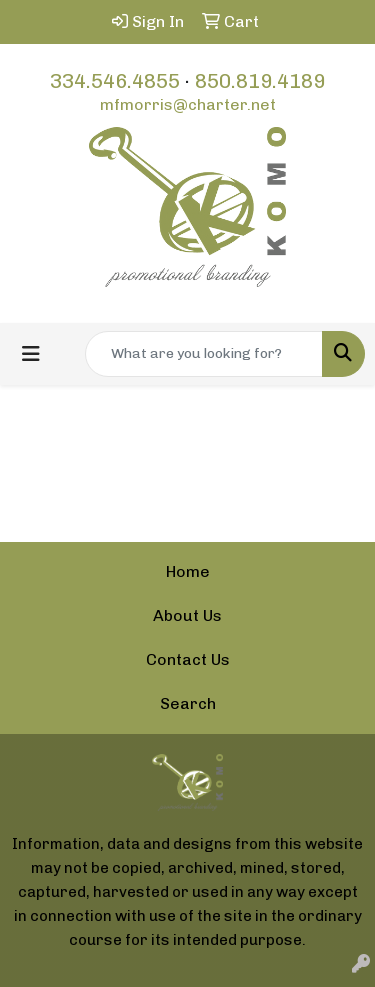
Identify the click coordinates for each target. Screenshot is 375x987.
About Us (187, 615)
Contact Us (188, 659)
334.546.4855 (115, 81)
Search (188, 703)
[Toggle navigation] (31, 354)
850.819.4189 (260, 81)
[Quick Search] (204, 354)
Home (188, 571)
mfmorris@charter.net (188, 104)
